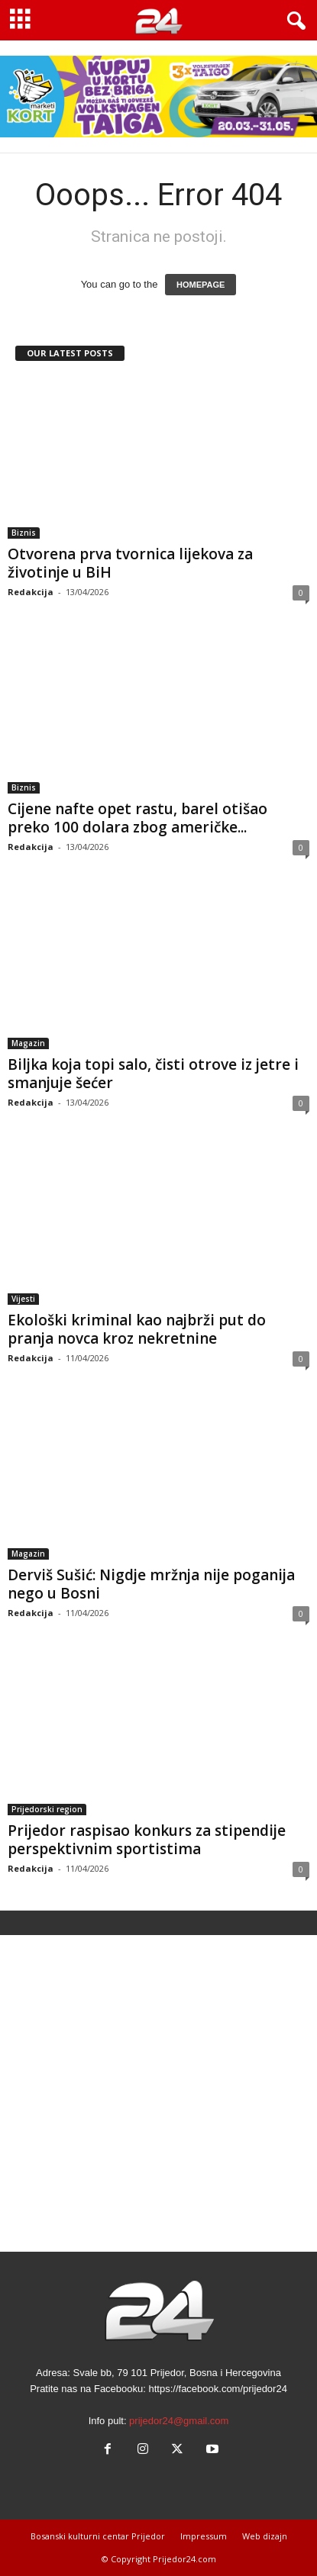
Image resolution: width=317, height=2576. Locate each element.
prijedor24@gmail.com (178, 2420)
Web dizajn (264, 2536)
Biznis (23, 532)
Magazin (28, 1043)
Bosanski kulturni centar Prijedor (98, 2536)
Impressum (203, 2536)
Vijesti (23, 1298)
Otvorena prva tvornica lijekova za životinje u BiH (130, 563)
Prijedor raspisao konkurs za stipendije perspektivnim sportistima (147, 1840)
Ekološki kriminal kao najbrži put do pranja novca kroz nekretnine (137, 1329)
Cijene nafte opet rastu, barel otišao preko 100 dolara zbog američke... (137, 818)
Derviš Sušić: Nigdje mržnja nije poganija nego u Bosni (151, 1584)
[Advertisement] (158, 2093)
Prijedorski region (46, 1809)
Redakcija (30, 591)
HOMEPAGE (200, 284)
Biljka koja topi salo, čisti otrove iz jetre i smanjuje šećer (153, 1074)
